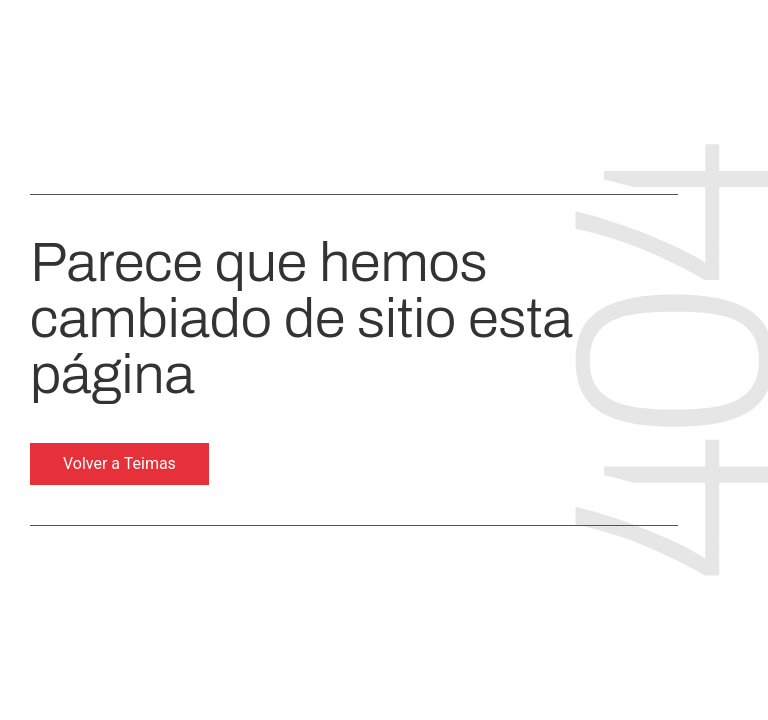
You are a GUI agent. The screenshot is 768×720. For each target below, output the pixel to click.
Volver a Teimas (119, 463)
